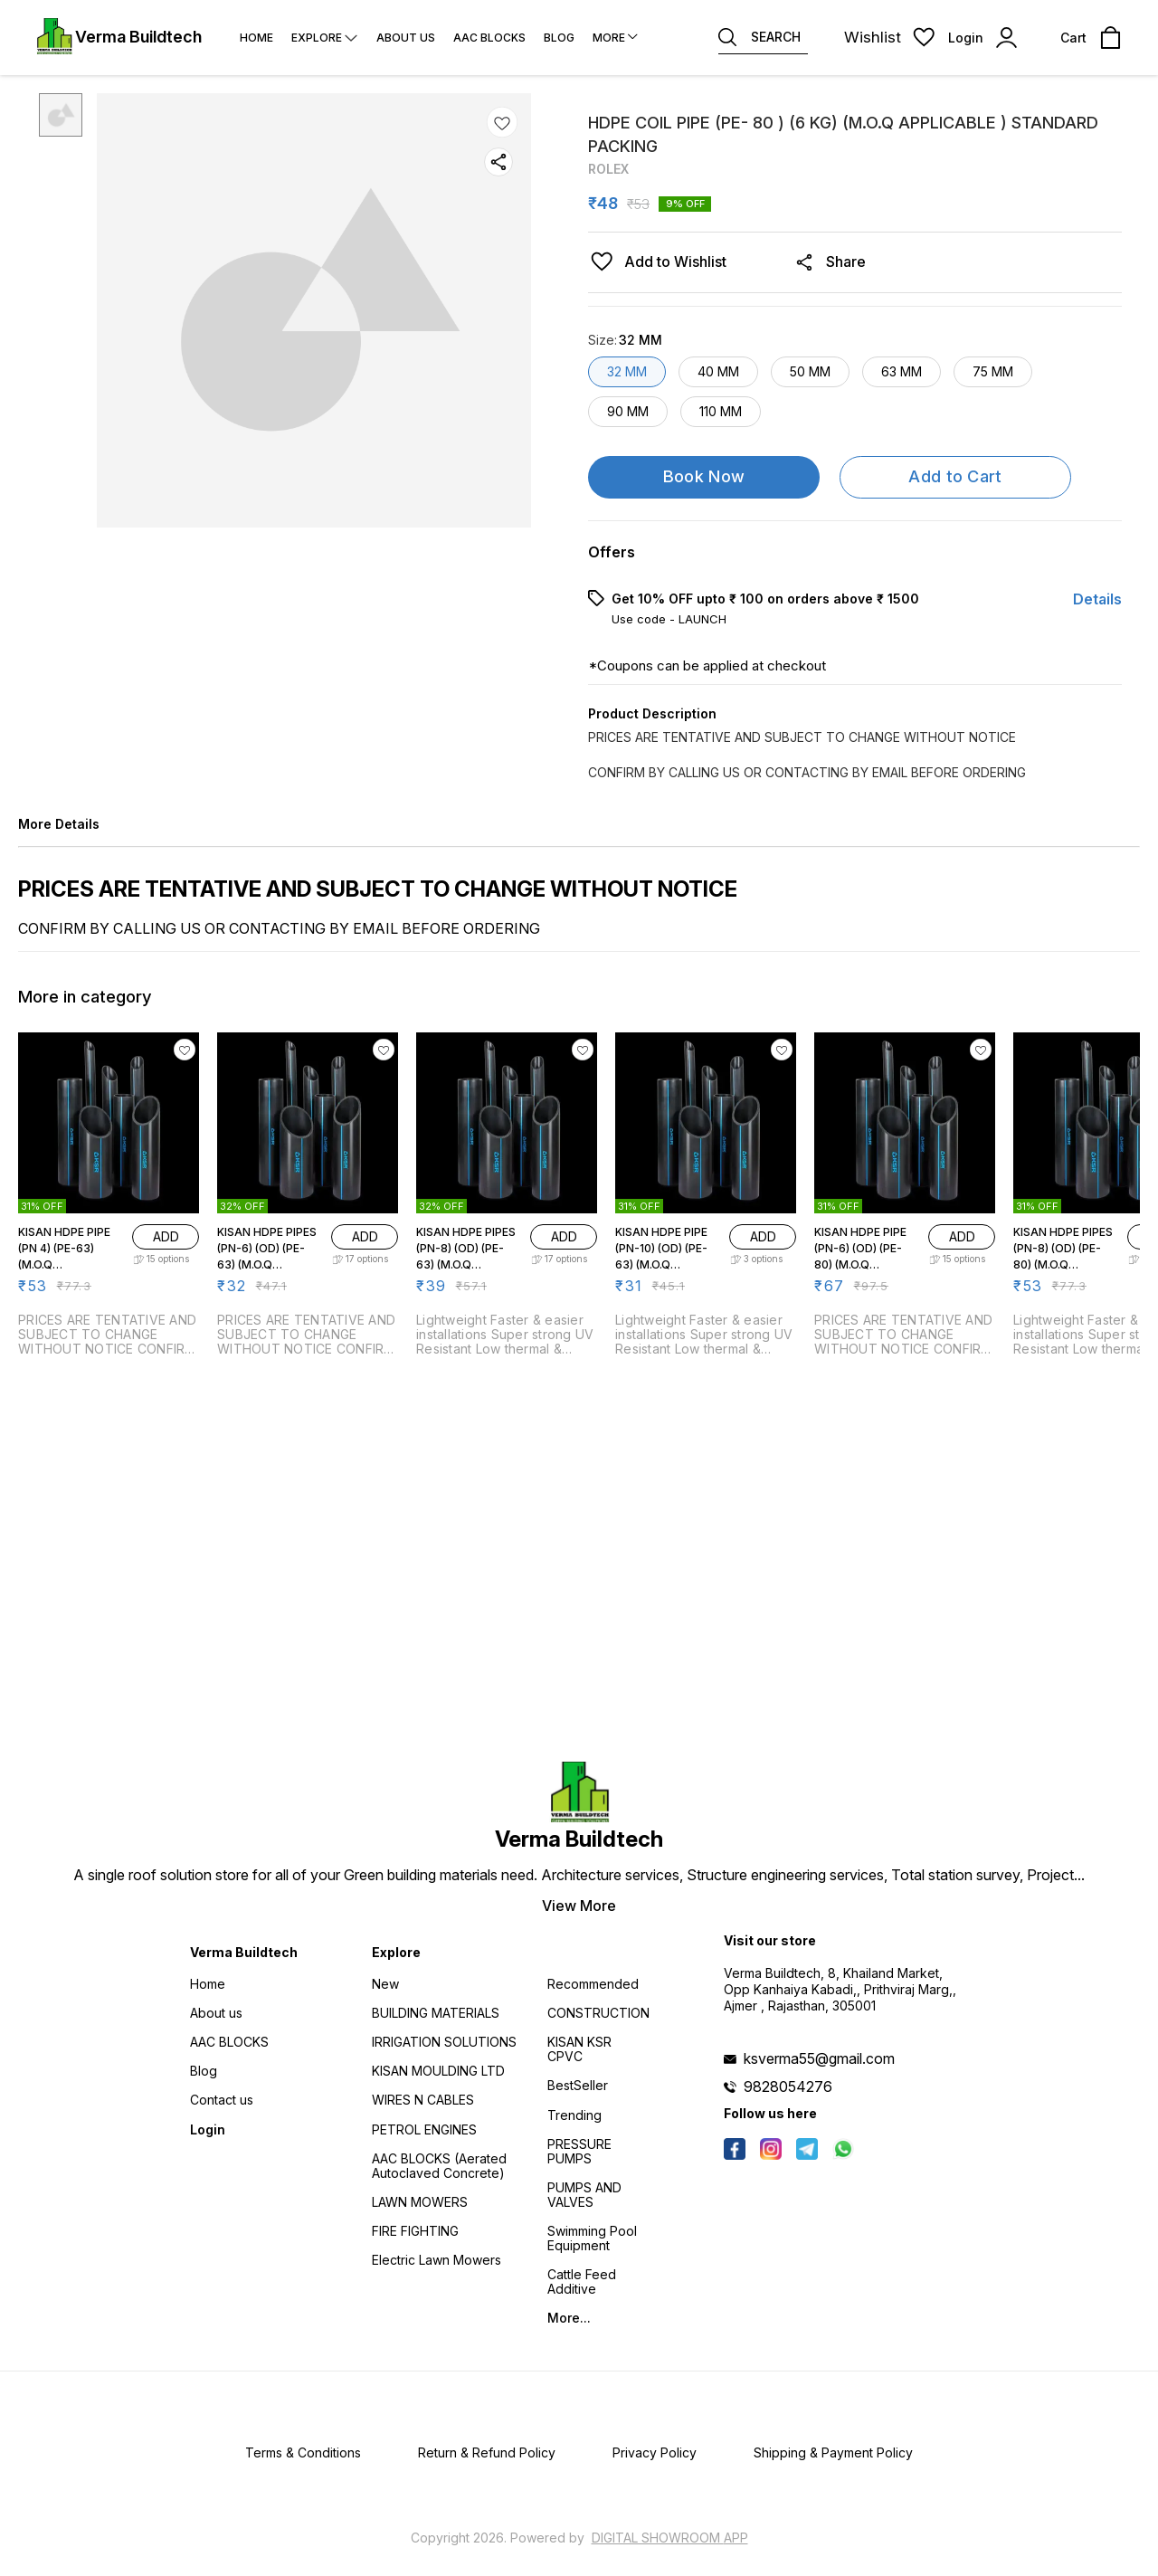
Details (1097, 599)
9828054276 (788, 2086)
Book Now (704, 476)
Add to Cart (954, 476)
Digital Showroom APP (670, 2537)
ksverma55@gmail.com (819, 2058)
